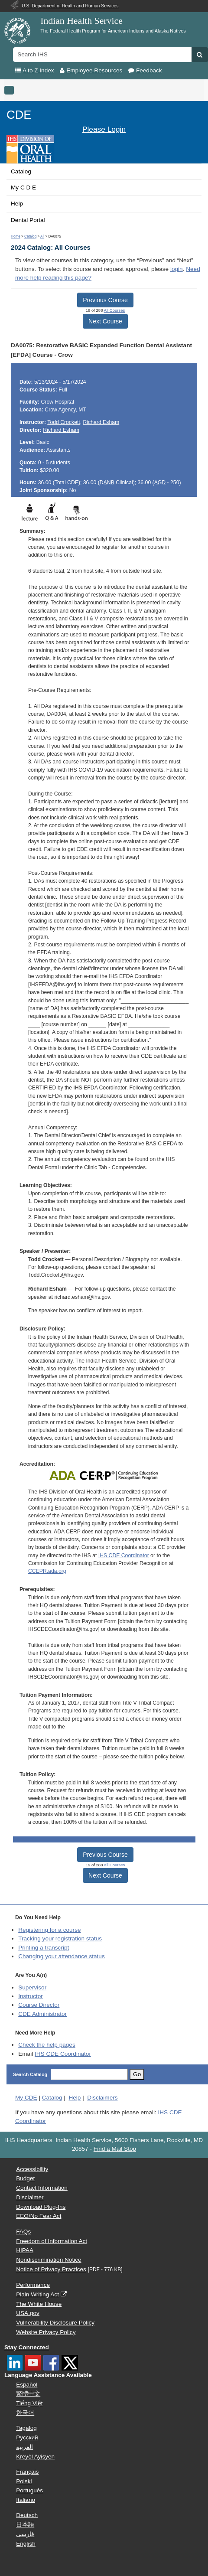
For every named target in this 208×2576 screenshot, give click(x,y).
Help (17, 203)
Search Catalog (30, 2074)
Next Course (105, 321)
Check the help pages (46, 2044)
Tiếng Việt (29, 2403)
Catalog (21, 171)
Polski (24, 2481)
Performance (33, 2285)
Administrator (42, 2014)
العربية (24, 2447)
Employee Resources (94, 70)
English (26, 2543)
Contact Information (42, 2188)
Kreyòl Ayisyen (35, 2456)
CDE (18, 114)
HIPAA (24, 2250)
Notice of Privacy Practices (51, 2269)
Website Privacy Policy (45, 2332)
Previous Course (105, 300)
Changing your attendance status (61, 1956)
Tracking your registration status (60, 1938)
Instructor (30, 1996)
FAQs (23, 2231)
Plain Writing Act (37, 2294)
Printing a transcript (43, 1947)
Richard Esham (101, 422)
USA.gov (27, 2313)
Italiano (25, 2500)
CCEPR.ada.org (47, 1571)
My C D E (23, 187)
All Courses (114, 310)
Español (26, 2384)
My (26, 2097)
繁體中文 (28, 2393)
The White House (39, 2304)
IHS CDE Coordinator (123, 1555)
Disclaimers (102, 2097)
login (176, 269)
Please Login (104, 129)
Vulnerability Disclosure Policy (55, 2322)
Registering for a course (49, 1930)
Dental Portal (28, 220)
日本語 (25, 2524)
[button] (199, 54)
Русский (27, 2437)
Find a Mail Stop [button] (115, 2149)
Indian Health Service (81, 21)
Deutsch (27, 2515)
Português (29, 2490)
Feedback (149, 70)
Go (137, 2074)
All (42, 236)
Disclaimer (29, 2197)
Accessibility (32, 2169)
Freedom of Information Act (51, 2241)
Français (27, 2471)
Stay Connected (26, 2347)
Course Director (38, 2005)
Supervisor (32, 1987)
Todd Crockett (63, 422)
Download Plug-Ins (40, 2207)
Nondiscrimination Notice (48, 2259)
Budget (25, 2178)
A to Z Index (38, 70)
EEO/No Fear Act (38, 2216)
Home (15, 236)
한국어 (25, 2413)
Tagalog (26, 2428)
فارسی (25, 2534)
